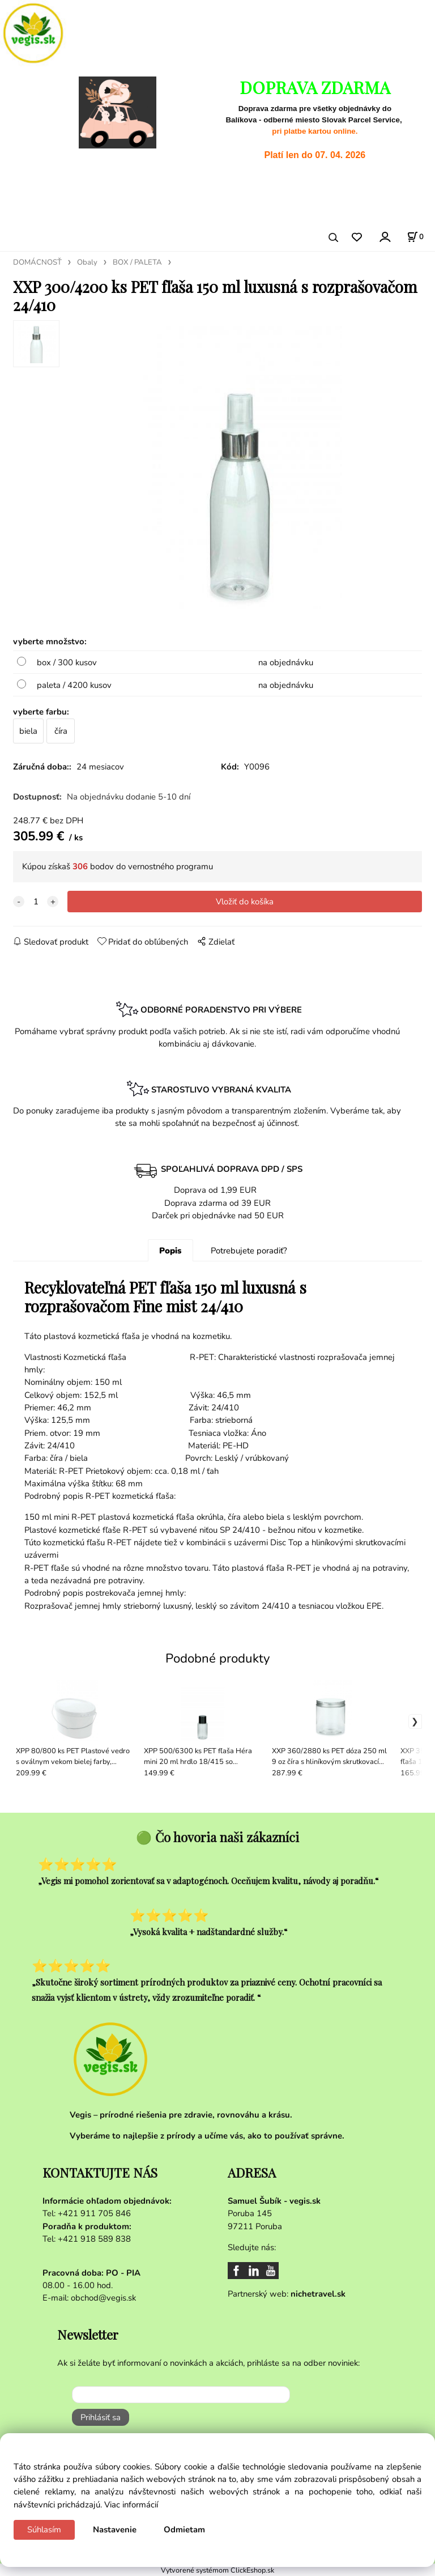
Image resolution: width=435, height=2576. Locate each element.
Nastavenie (115, 2529)
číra (60, 731)
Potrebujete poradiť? (249, 1250)
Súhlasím (44, 2529)
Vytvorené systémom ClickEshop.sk (217, 2570)
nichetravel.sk (318, 2293)
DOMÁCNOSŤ (37, 262)
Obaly (87, 262)
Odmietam (184, 2529)
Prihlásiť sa (100, 2417)
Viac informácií (131, 2504)
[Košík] (415, 237)
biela (28, 731)
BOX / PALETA (137, 262)
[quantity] (35, 901)
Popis (170, 1250)
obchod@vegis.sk (103, 2297)
